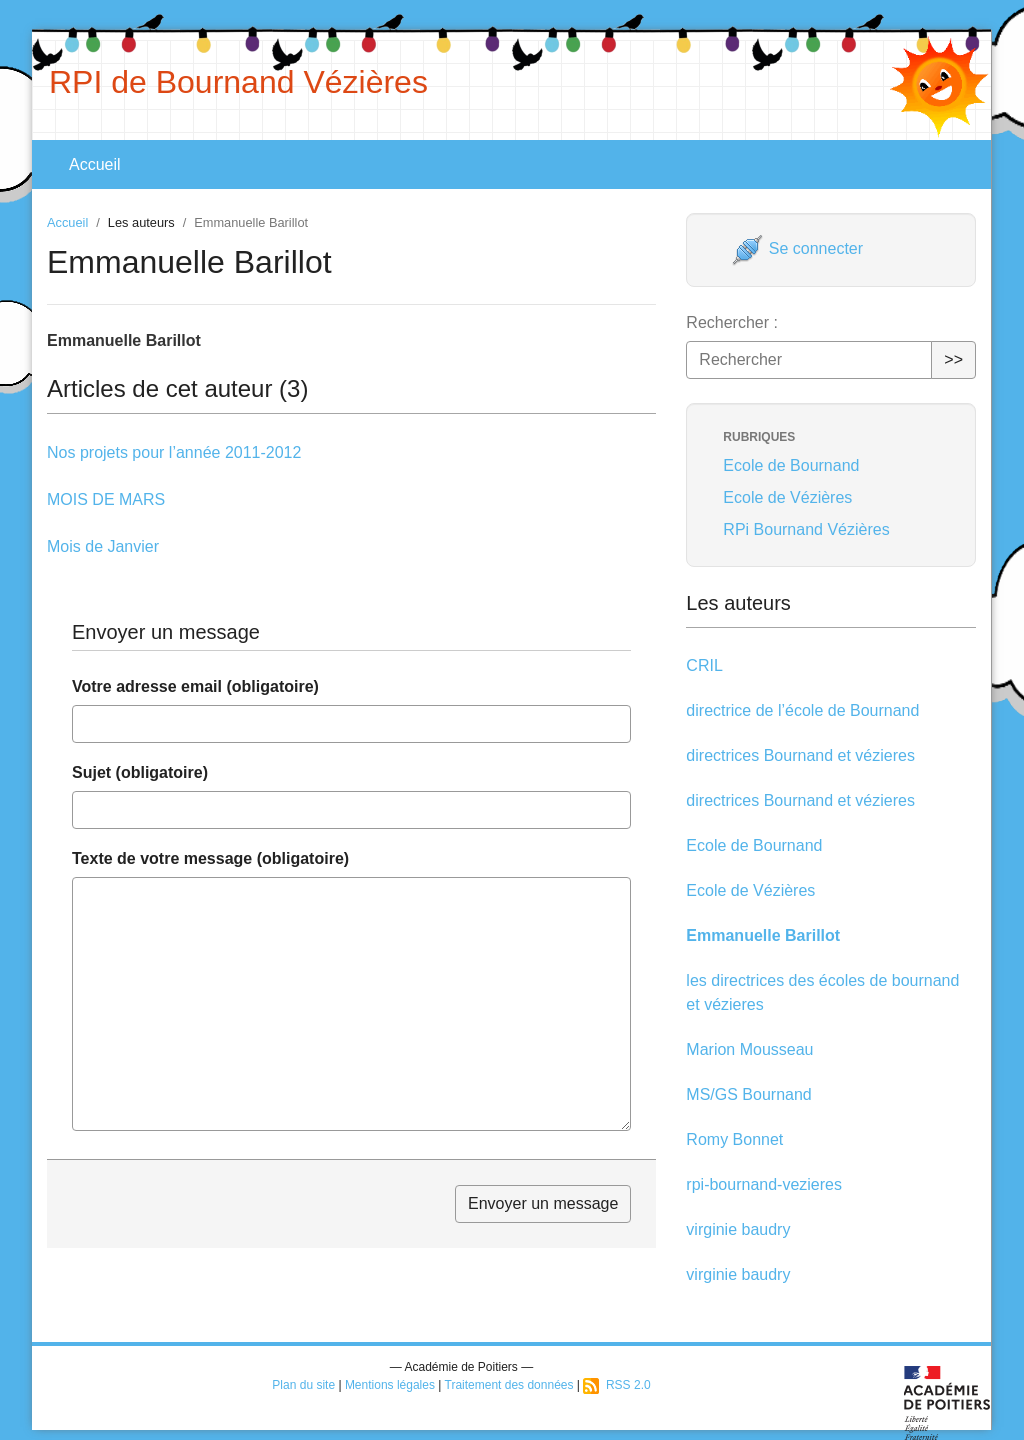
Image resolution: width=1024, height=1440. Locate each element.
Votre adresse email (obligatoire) (195, 686)
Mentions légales (390, 1385)
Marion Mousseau (749, 1049)
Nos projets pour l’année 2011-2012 (174, 452)
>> (953, 359)
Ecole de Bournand (791, 465)
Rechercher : (732, 322)
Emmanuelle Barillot (763, 935)
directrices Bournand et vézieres (800, 755)
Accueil (95, 164)
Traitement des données (509, 1385)
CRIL (704, 665)
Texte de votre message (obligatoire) (210, 858)
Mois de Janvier (103, 546)
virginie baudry (738, 1229)
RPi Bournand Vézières (806, 529)
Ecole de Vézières (787, 497)
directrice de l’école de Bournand (802, 710)
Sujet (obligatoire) (140, 772)
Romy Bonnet (734, 1139)
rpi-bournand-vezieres (764, 1184)
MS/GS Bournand (748, 1094)
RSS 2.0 (616, 1385)
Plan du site (303, 1385)
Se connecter (797, 248)
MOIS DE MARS (106, 499)
